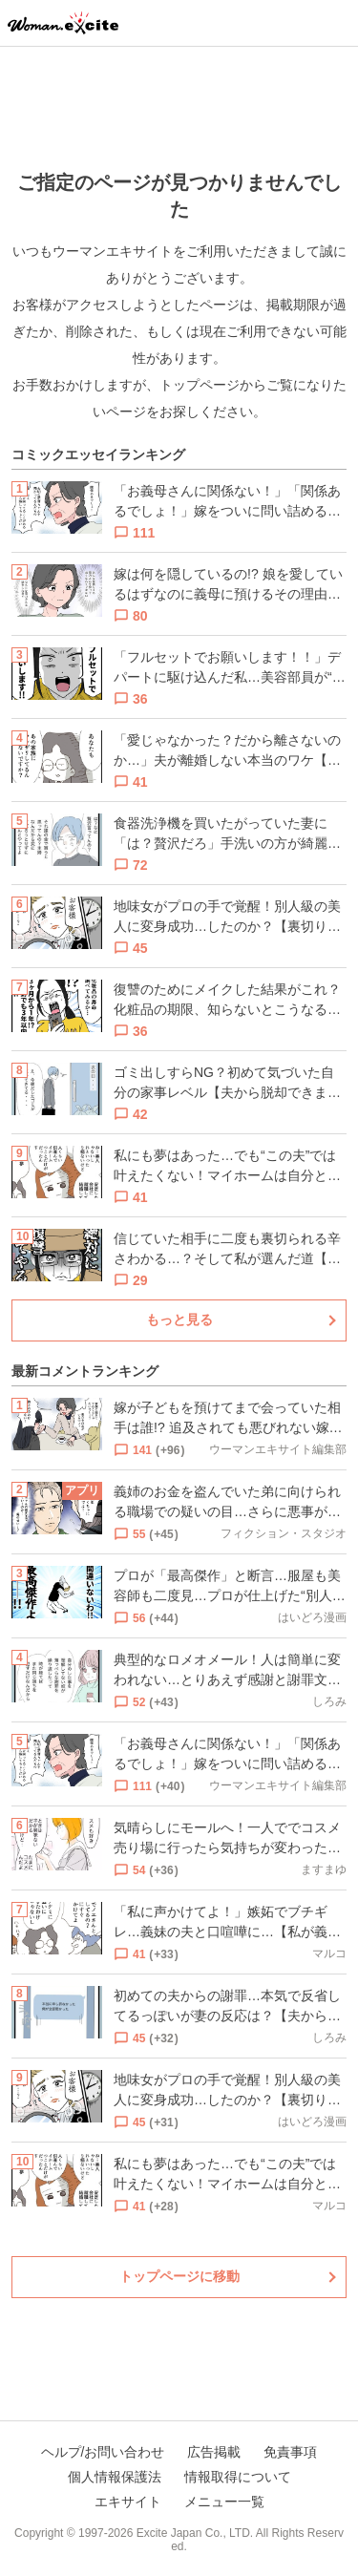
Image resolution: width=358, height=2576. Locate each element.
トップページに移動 (179, 2276)
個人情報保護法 (114, 2476)
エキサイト (128, 2501)
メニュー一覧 (224, 2501)
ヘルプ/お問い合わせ (103, 2452)
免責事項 (290, 2452)
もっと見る (179, 1319)
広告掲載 (214, 2452)
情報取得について (237, 2476)
